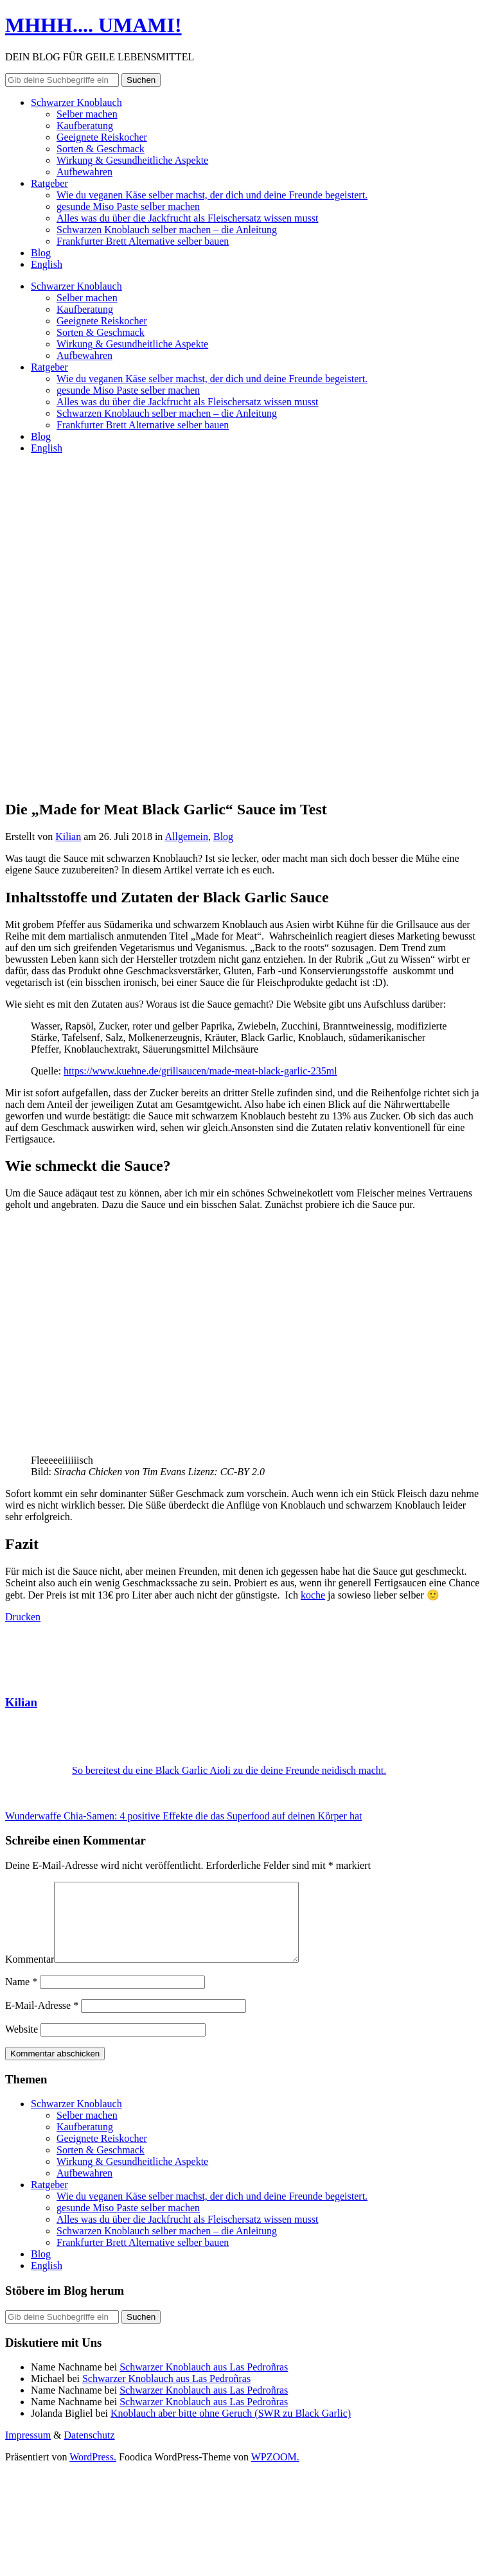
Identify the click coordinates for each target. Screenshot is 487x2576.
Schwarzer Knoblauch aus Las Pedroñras (204, 2382)
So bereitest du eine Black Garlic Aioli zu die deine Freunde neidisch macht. (229, 1770)
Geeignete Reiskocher (102, 137)
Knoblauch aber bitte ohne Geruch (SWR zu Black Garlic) (231, 2428)
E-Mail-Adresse (41, 2020)
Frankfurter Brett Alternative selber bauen (143, 241)
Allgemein (186, 836)
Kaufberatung (85, 125)
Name (21, 1997)
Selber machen (87, 114)
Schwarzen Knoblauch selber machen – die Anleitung (167, 229)
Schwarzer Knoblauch (76, 102)
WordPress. (92, 2472)
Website (21, 2044)
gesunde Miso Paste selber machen (128, 206)
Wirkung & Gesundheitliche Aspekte (132, 160)
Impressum (28, 2450)
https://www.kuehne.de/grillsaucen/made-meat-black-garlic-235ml (200, 1070)
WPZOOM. (275, 2472)
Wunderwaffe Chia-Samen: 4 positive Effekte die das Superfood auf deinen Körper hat (183, 1815)
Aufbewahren (84, 171)
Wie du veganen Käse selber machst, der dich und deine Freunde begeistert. (212, 194)
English (46, 264)
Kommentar (29, 1974)
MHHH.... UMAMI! (93, 25)
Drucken (22, 1616)
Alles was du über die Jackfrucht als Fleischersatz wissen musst (187, 218)
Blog (41, 252)
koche (313, 1595)
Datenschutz (89, 2450)
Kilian (68, 836)
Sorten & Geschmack (101, 148)
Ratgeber (49, 183)
